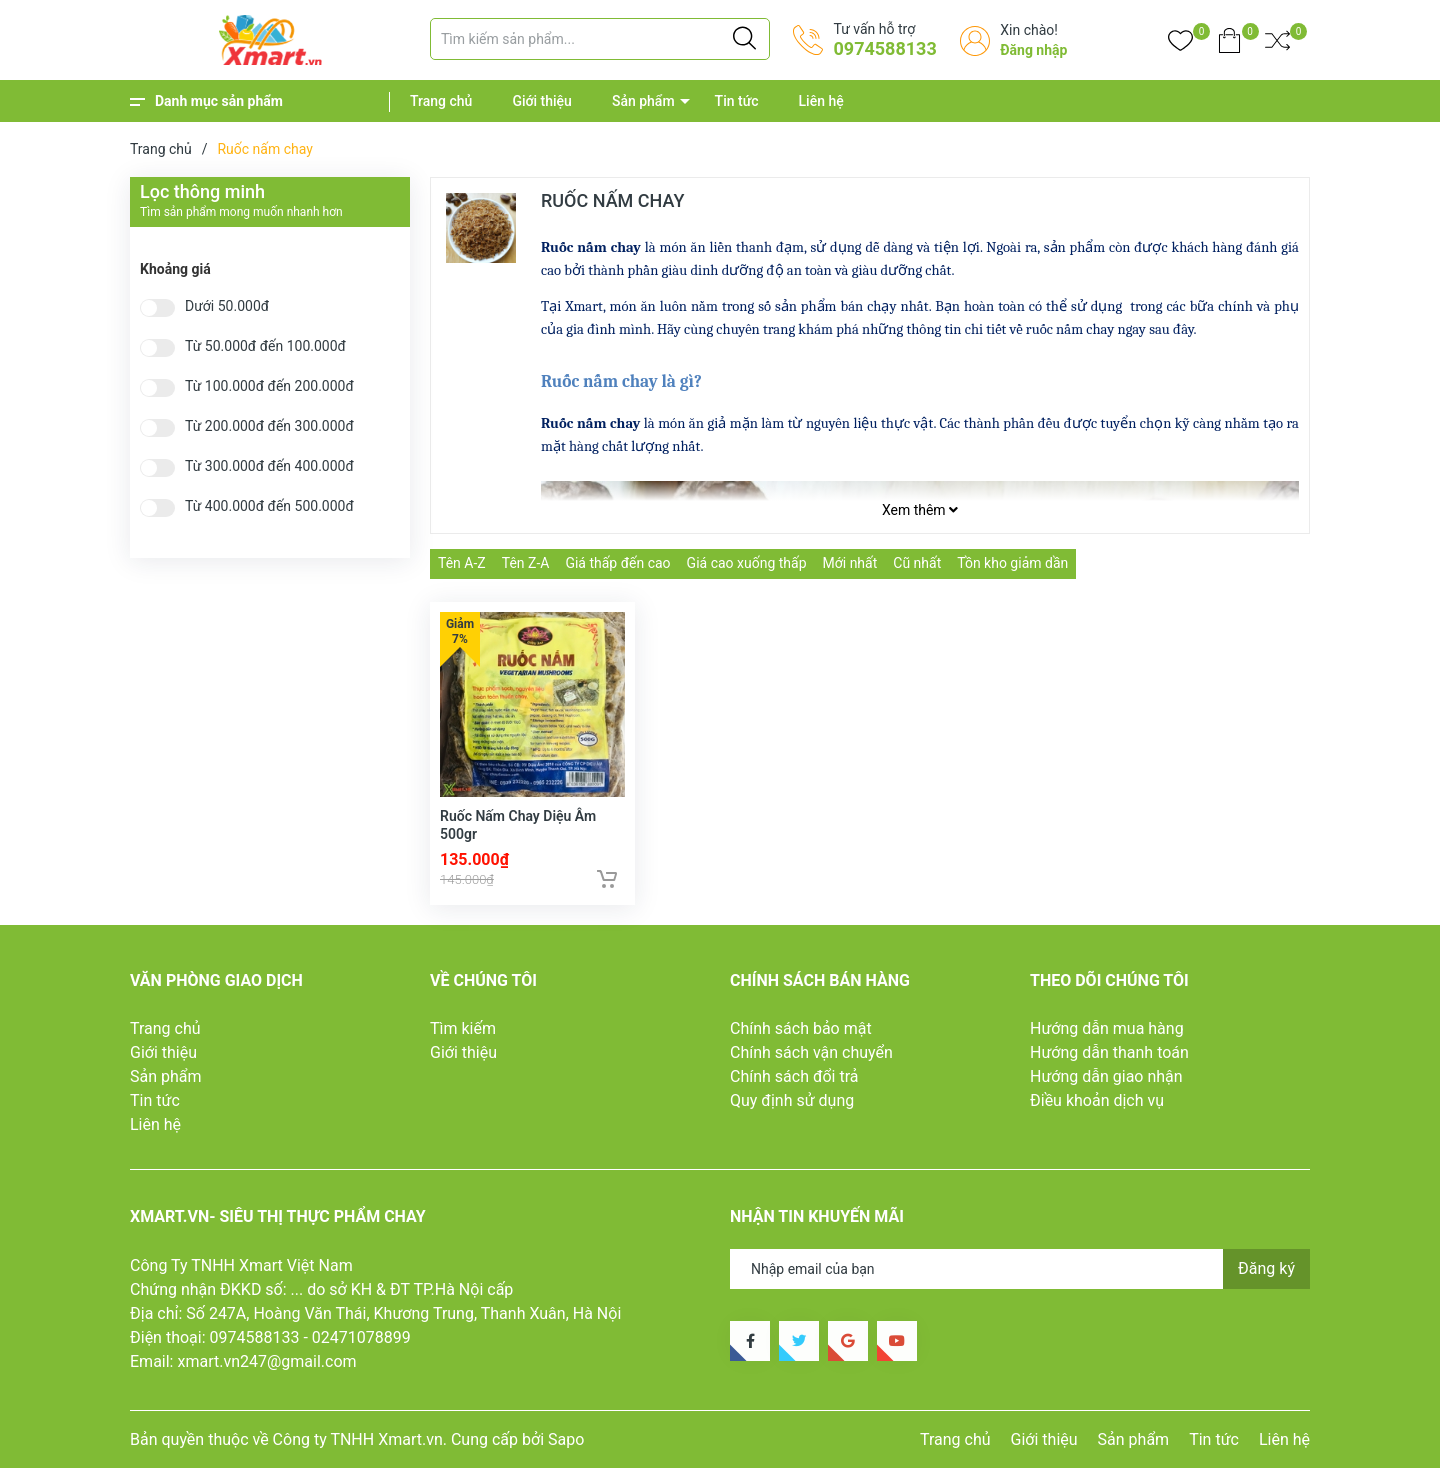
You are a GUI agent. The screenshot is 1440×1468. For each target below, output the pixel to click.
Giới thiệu (542, 101)
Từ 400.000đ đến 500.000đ (269, 506)
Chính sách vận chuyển (811, 1052)
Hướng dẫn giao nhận (1106, 1076)
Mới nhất (850, 563)
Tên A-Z (462, 563)
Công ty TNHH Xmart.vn (358, 1439)
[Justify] (744, 39)
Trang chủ (441, 101)
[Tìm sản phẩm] (600, 39)
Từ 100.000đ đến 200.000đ (269, 386)
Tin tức (737, 101)
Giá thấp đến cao (617, 563)
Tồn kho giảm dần (1012, 563)
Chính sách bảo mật (801, 1028)
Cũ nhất (917, 563)
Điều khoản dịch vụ (1097, 1100)
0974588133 (884, 48)
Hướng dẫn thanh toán (1109, 1052)
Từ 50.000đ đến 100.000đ (265, 346)
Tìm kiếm (463, 1028)
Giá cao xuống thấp (747, 563)
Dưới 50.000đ (227, 306)
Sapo (566, 1439)
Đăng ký (1266, 1268)
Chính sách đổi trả (794, 1076)
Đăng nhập (1033, 50)
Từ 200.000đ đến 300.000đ (269, 426)
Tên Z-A (526, 563)
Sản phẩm (643, 101)
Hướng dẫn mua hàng (1107, 1028)
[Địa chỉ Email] (1020, 1269)
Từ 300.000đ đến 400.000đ (269, 466)
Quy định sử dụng (792, 1100)
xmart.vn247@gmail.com (266, 1361)
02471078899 (361, 1337)
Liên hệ (821, 101)
